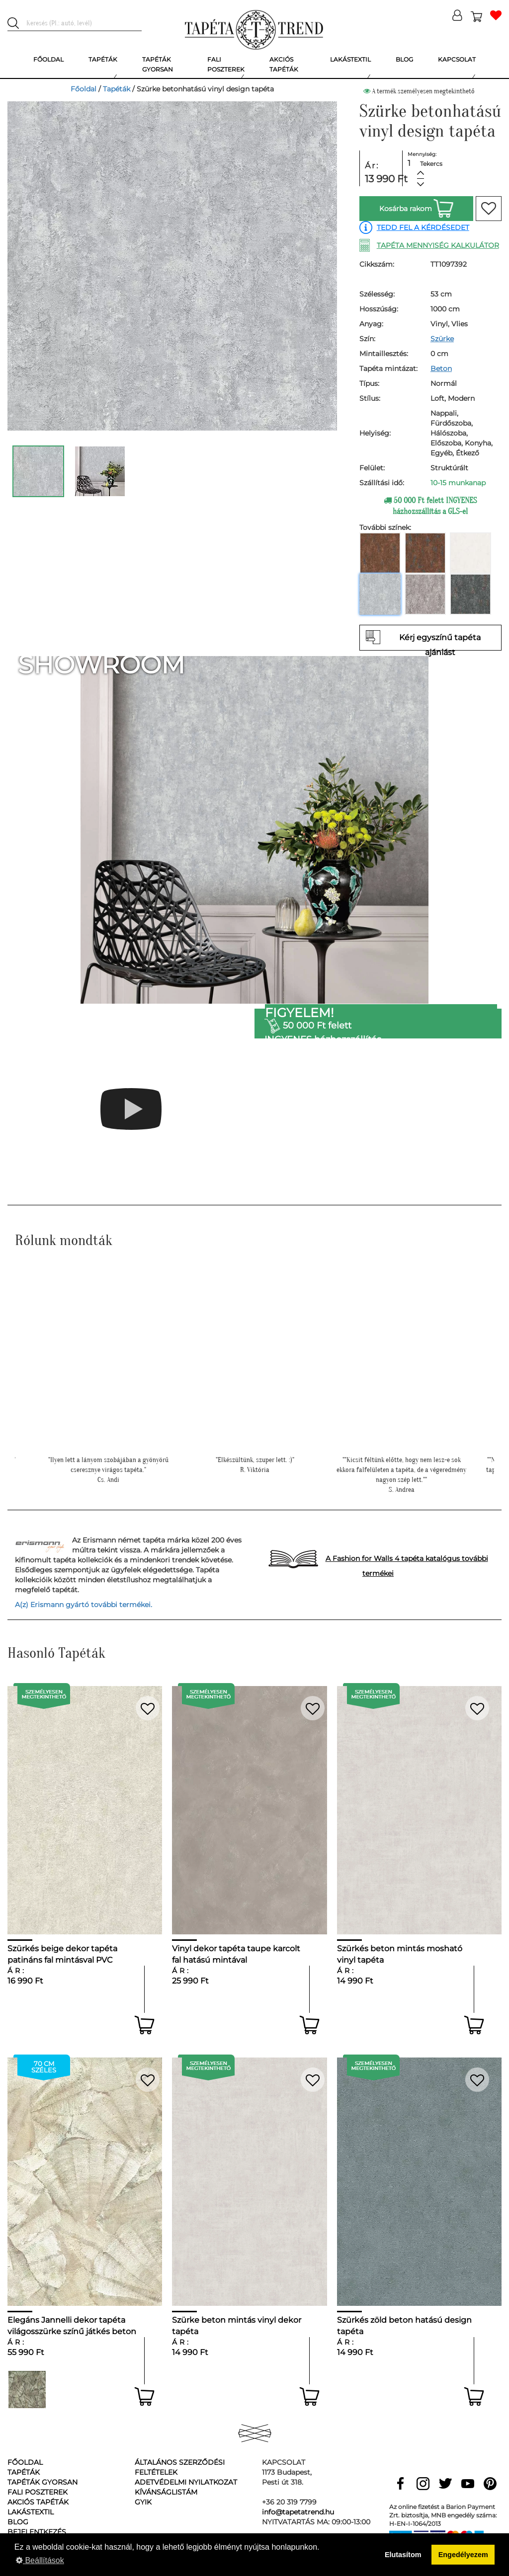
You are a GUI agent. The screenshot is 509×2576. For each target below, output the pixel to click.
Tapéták (116, 88)
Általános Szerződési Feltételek (180, 2467)
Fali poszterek (37, 2492)
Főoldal (83, 88)
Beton (441, 368)
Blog (17, 2521)
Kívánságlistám (166, 2492)
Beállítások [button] (40, 2560)
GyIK (143, 2502)
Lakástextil (30, 2511)
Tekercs (431, 163)
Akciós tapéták (38, 2502)
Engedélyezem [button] (463, 2555)
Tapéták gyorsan (42, 2482)
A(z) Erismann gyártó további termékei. (83, 1604)
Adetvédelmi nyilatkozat (186, 2482)
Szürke (442, 338)
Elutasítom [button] (403, 2555)
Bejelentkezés (36, 2531)
